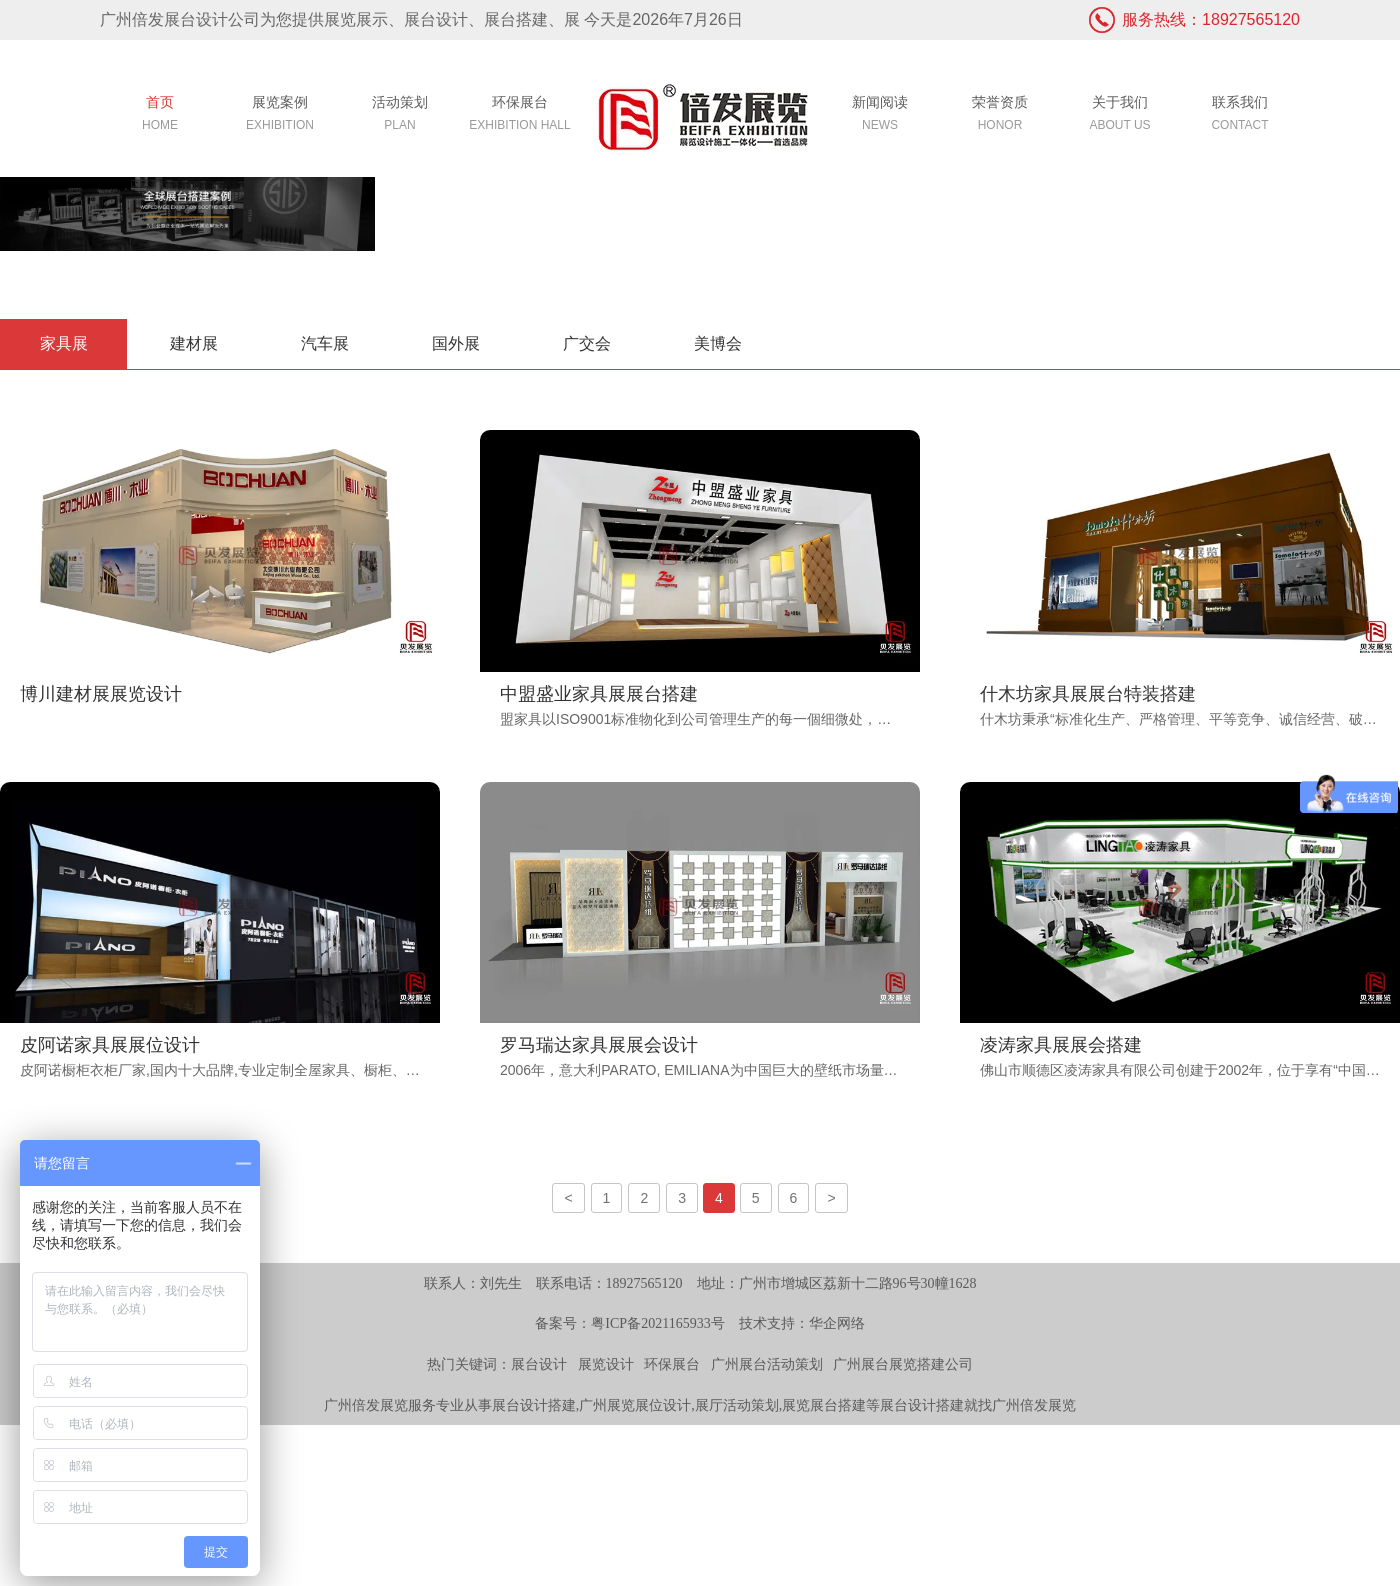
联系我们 (1240, 115)
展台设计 (539, 1364)
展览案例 (280, 115)
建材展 (194, 343)
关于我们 (1120, 115)
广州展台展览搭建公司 (903, 1364)
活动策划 (400, 115)
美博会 (718, 343)
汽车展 (325, 343)
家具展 (64, 343)
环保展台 (520, 115)
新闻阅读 (880, 115)
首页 (160, 115)
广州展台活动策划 (767, 1364)
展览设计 (606, 1364)
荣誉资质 (1000, 115)
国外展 (456, 343)
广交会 (587, 343)
